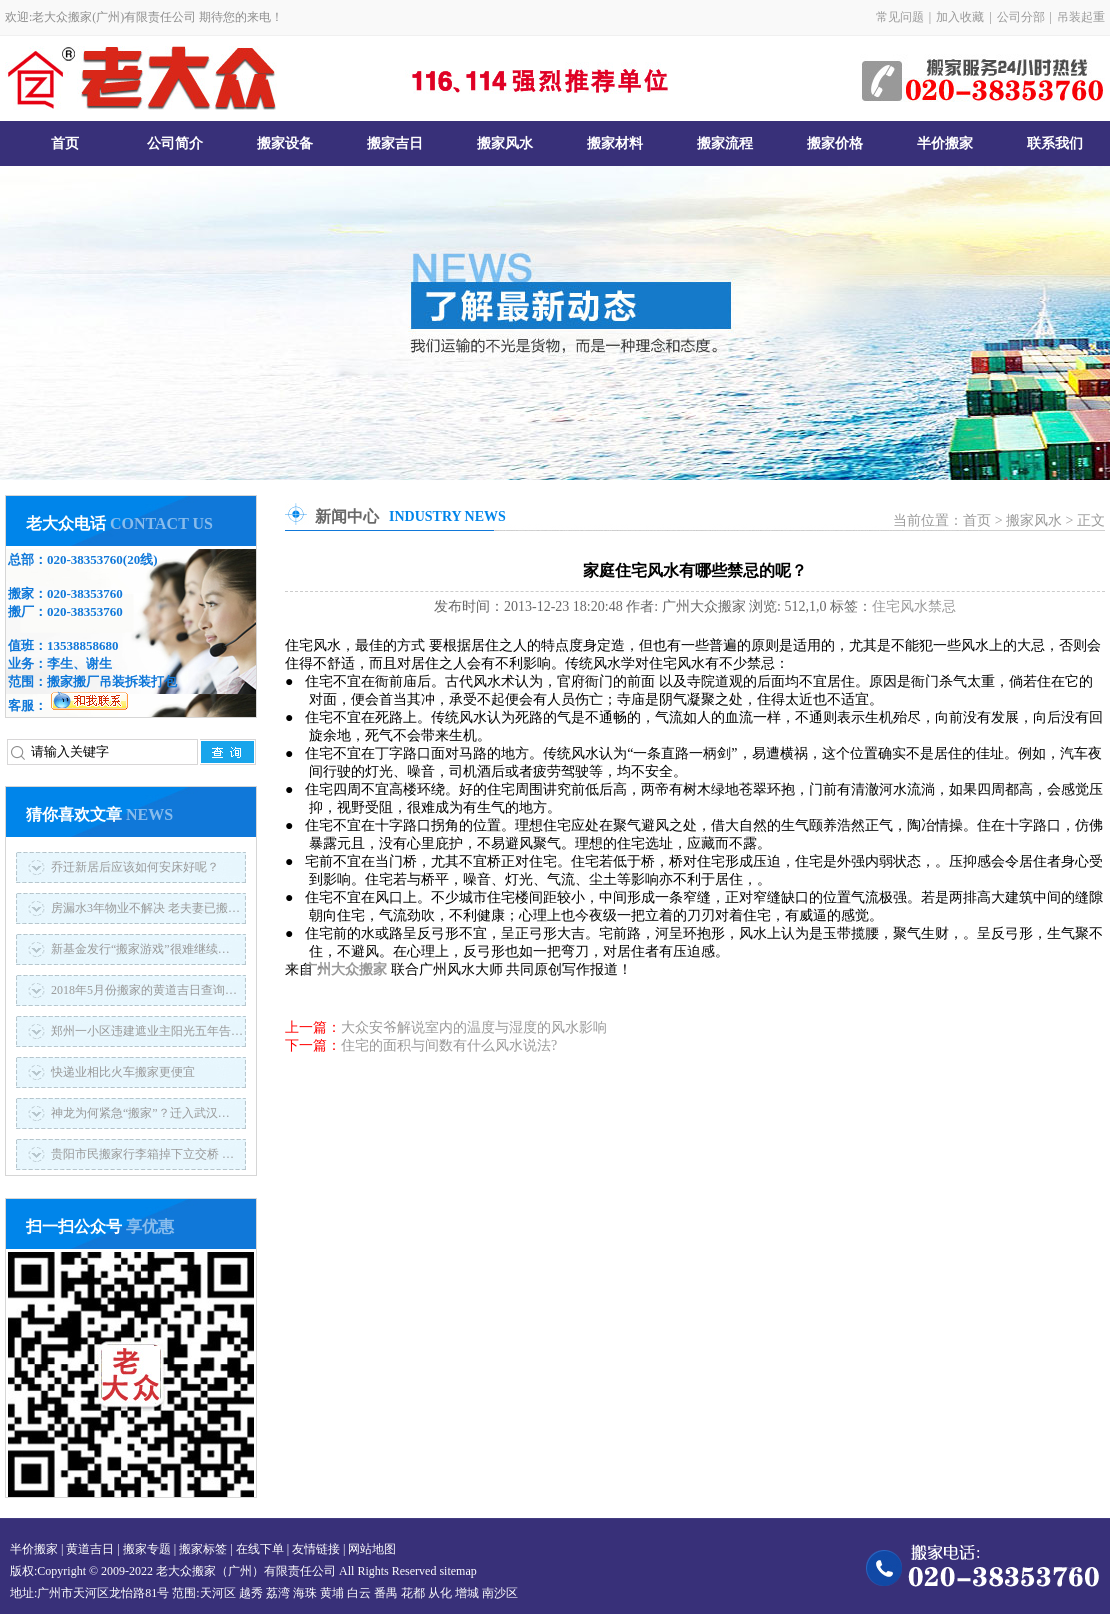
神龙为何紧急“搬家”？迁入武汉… (140, 1113)
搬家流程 (725, 143)
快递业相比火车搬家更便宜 (123, 1072)
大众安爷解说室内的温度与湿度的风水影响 (474, 1027)
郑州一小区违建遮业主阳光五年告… (147, 1031)
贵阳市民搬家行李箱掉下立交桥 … (142, 1154)
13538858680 (83, 645)
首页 (65, 143)
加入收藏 (960, 17)
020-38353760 (85, 559)
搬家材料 (615, 143)
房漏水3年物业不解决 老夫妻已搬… (145, 908)
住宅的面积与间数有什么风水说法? (449, 1045)
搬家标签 (203, 1549)
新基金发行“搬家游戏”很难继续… (140, 949)
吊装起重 (1081, 17)
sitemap (457, 1571)
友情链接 (316, 1549)
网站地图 (372, 1549)
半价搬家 (945, 143)
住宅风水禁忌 (914, 606)
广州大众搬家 (357, 969)
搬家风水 (505, 143)
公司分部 (1021, 17)
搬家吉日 (395, 143)
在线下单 (260, 1549)
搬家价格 (835, 143)
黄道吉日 (90, 1549)
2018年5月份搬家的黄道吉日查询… (144, 990)
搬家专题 (147, 1549)
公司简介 (175, 143)
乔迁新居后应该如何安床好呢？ (135, 867)
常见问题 (900, 17)
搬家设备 (285, 143)
